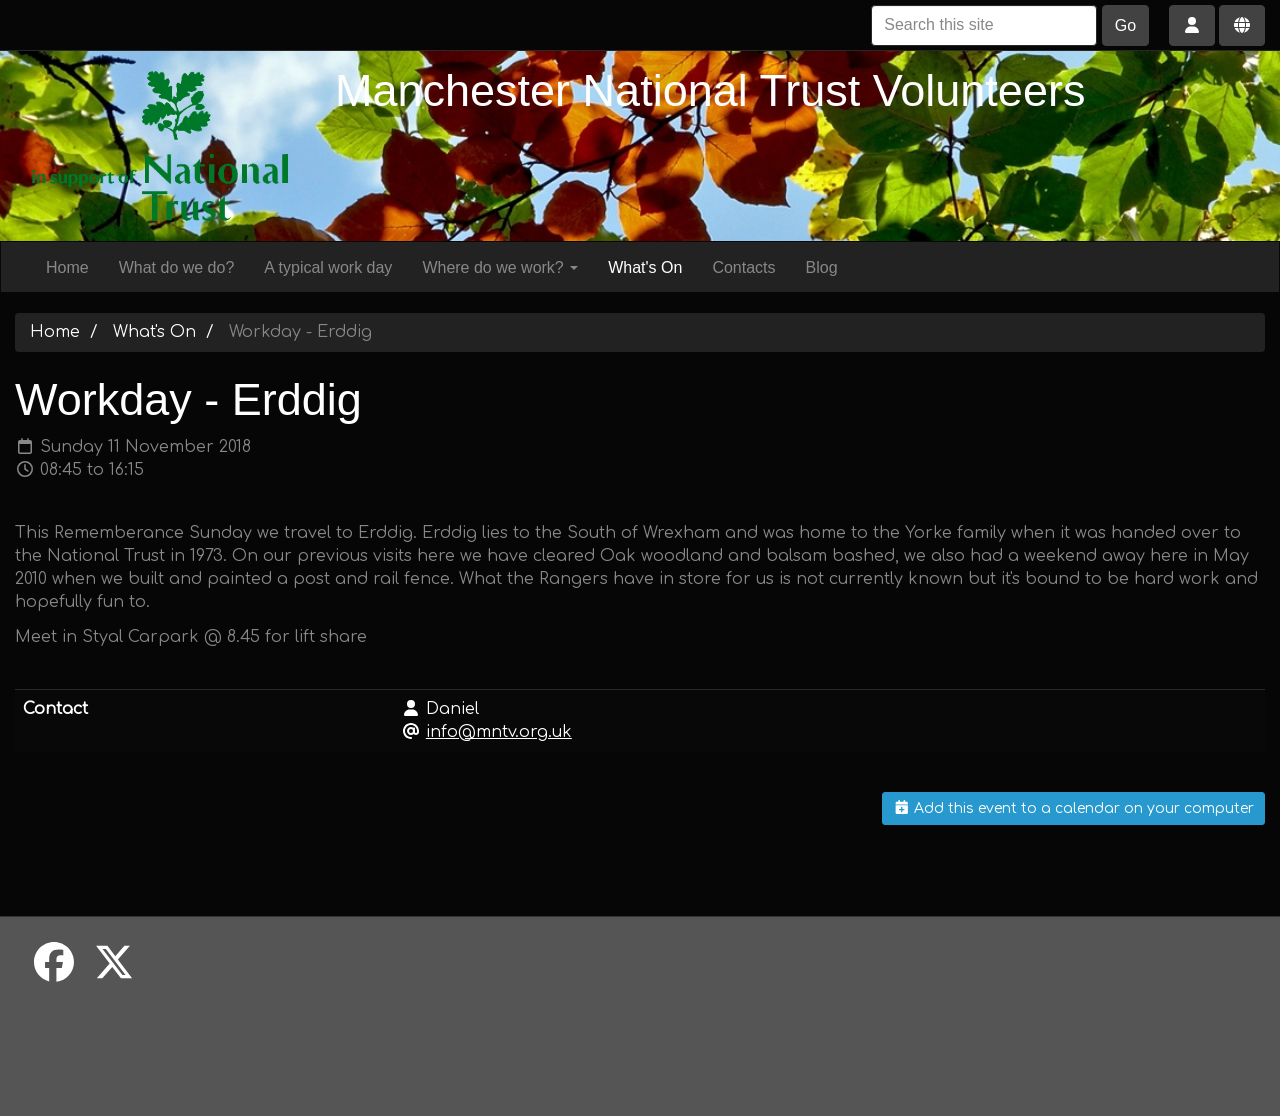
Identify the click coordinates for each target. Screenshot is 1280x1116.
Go (1125, 25)
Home (67, 267)
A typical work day (328, 267)
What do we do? (177, 267)
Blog (822, 267)
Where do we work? (500, 267)
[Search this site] (984, 25)
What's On (645, 267)
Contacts (743, 267)
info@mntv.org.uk (499, 732)
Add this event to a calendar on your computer (1074, 808)
